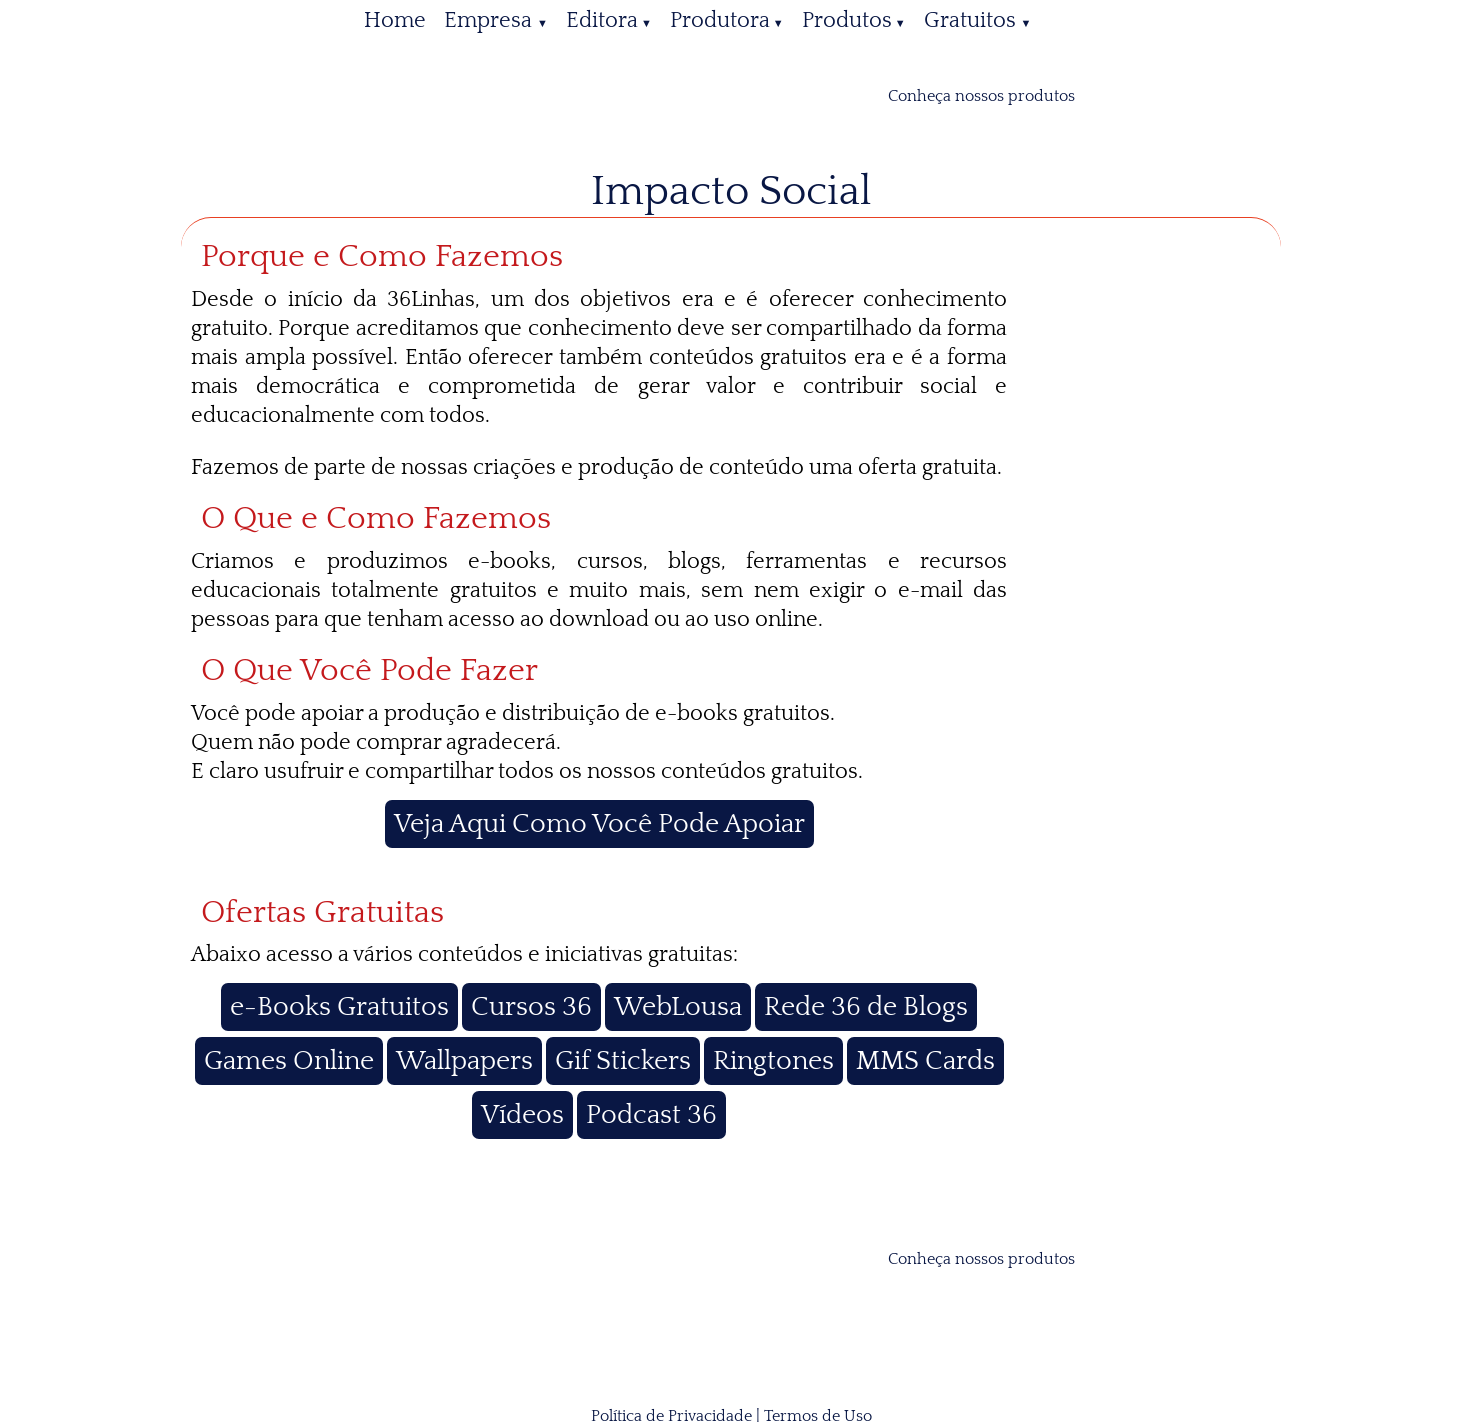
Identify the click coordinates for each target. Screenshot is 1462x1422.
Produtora (720, 20)
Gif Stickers (623, 1061)
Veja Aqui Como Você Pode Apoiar (599, 824)
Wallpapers (464, 1061)
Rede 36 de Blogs (866, 1007)
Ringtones (773, 1061)
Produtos (847, 20)
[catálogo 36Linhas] (1104, 96)
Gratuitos (972, 20)
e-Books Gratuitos (339, 1007)
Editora (602, 20)
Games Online (289, 1061)
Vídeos (522, 1115)
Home (395, 20)
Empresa (490, 20)
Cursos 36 (531, 1007)
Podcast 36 (651, 1115)
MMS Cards (925, 1061)
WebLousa (678, 1007)
